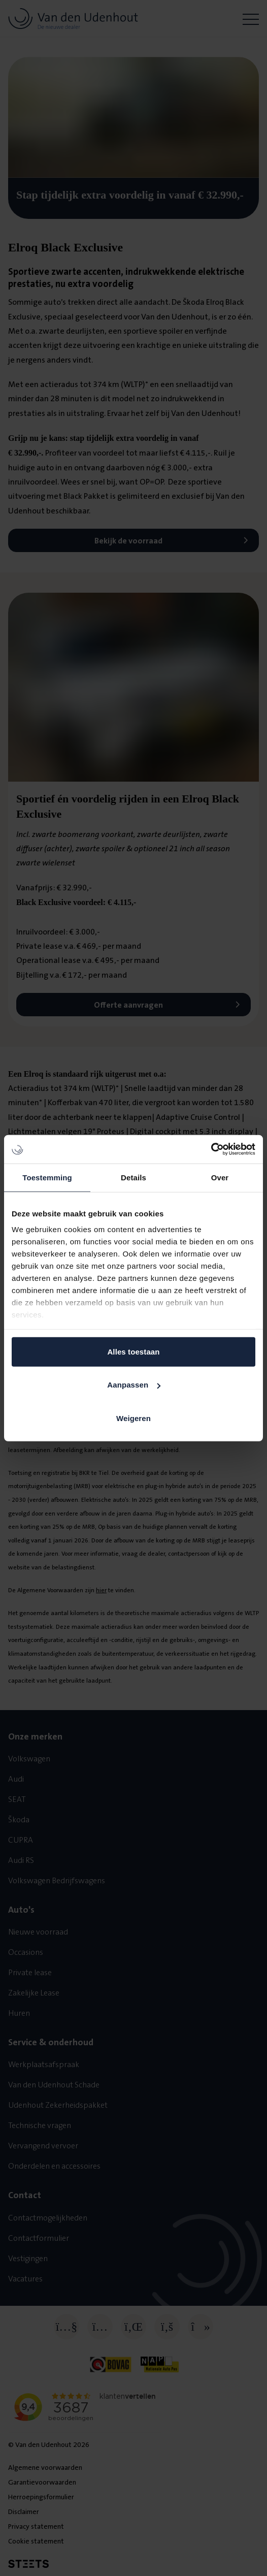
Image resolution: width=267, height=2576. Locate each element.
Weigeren (133, 1417)
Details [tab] (133, 1177)
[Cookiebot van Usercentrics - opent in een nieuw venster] (210, 1149)
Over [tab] (220, 1177)
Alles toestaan (133, 1351)
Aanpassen (133, 1384)
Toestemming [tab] (47, 1177)
